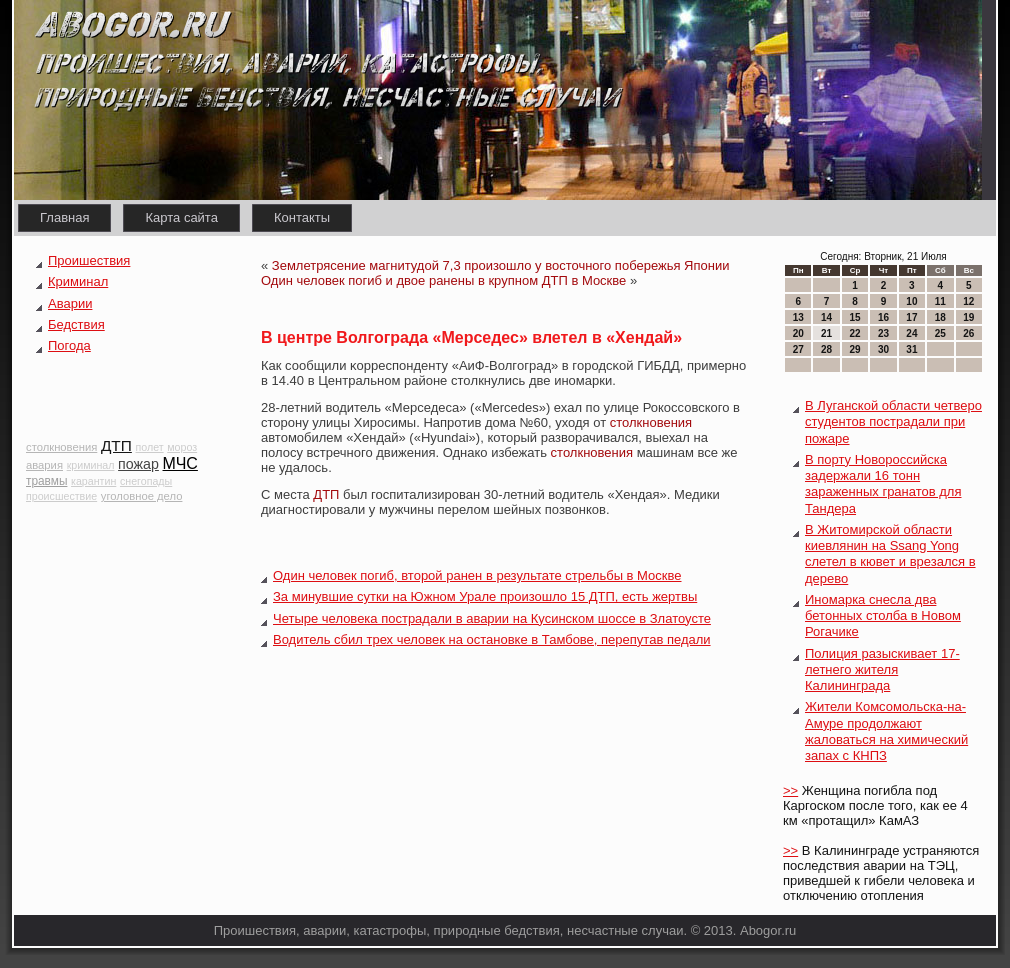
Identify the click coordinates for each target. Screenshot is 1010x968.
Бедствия (76, 324)
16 (883, 317)
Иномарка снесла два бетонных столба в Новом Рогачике (883, 616)
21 (826, 333)
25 (940, 333)
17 (911, 317)
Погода (69, 345)
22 (854, 333)
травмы (46, 481)
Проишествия (89, 260)
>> (790, 790)
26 (968, 333)
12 (968, 301)
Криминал (78, 281)
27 (798, 349)
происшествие (61, 496)
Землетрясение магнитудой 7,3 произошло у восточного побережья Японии (501, 265)
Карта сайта (181, 217)
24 (911, 333)
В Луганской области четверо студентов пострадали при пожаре (893, 422)
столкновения (61, 447)
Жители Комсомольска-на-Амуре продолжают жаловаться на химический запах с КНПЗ (886, 731)
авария (44, 465)
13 (798, 317)
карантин (93, 481)
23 (883, 333)
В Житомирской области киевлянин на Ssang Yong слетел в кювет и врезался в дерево (890, 554)
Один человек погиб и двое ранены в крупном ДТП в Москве (443, 280)
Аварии (70, 303)
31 (911, 349)
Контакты (302, 217)
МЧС (180, 463)
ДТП (116, 445)
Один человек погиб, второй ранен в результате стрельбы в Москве (477, 575)
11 (940, 301)
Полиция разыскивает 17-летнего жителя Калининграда (882, 670)
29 (854, 349)
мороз (182, 447)
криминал (91, 465)
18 (940, 317)
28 (826, 349)
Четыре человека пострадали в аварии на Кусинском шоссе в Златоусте (492, 618)
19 (968, 317)
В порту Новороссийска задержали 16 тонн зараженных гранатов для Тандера (883, 484)
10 (911, 301)
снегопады (146, 481)
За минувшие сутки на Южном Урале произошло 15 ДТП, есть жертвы (485, 596)
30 (883, 349)
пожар (138, 464)
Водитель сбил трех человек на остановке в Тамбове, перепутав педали (492, 639)
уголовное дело (142, 496)
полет (149, 447)
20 (798, 333)
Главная (64, 217)
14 (826, 317)
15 (854, 317)
